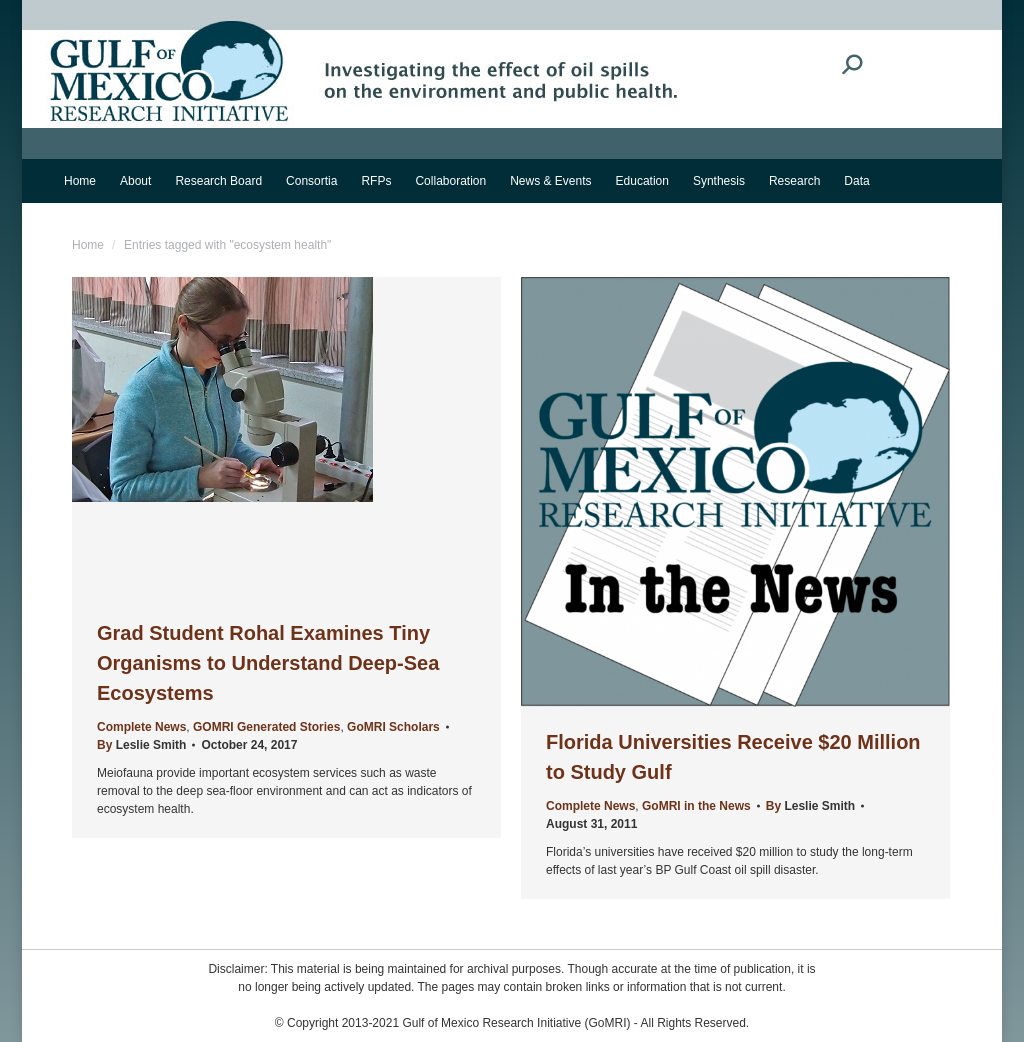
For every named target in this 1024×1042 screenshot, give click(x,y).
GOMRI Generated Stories (266, 727)
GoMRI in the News (696, 806)
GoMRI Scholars (393, 727)
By (141, 745)
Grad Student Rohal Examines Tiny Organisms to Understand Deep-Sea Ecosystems (268, 663)
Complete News (141, 727)
